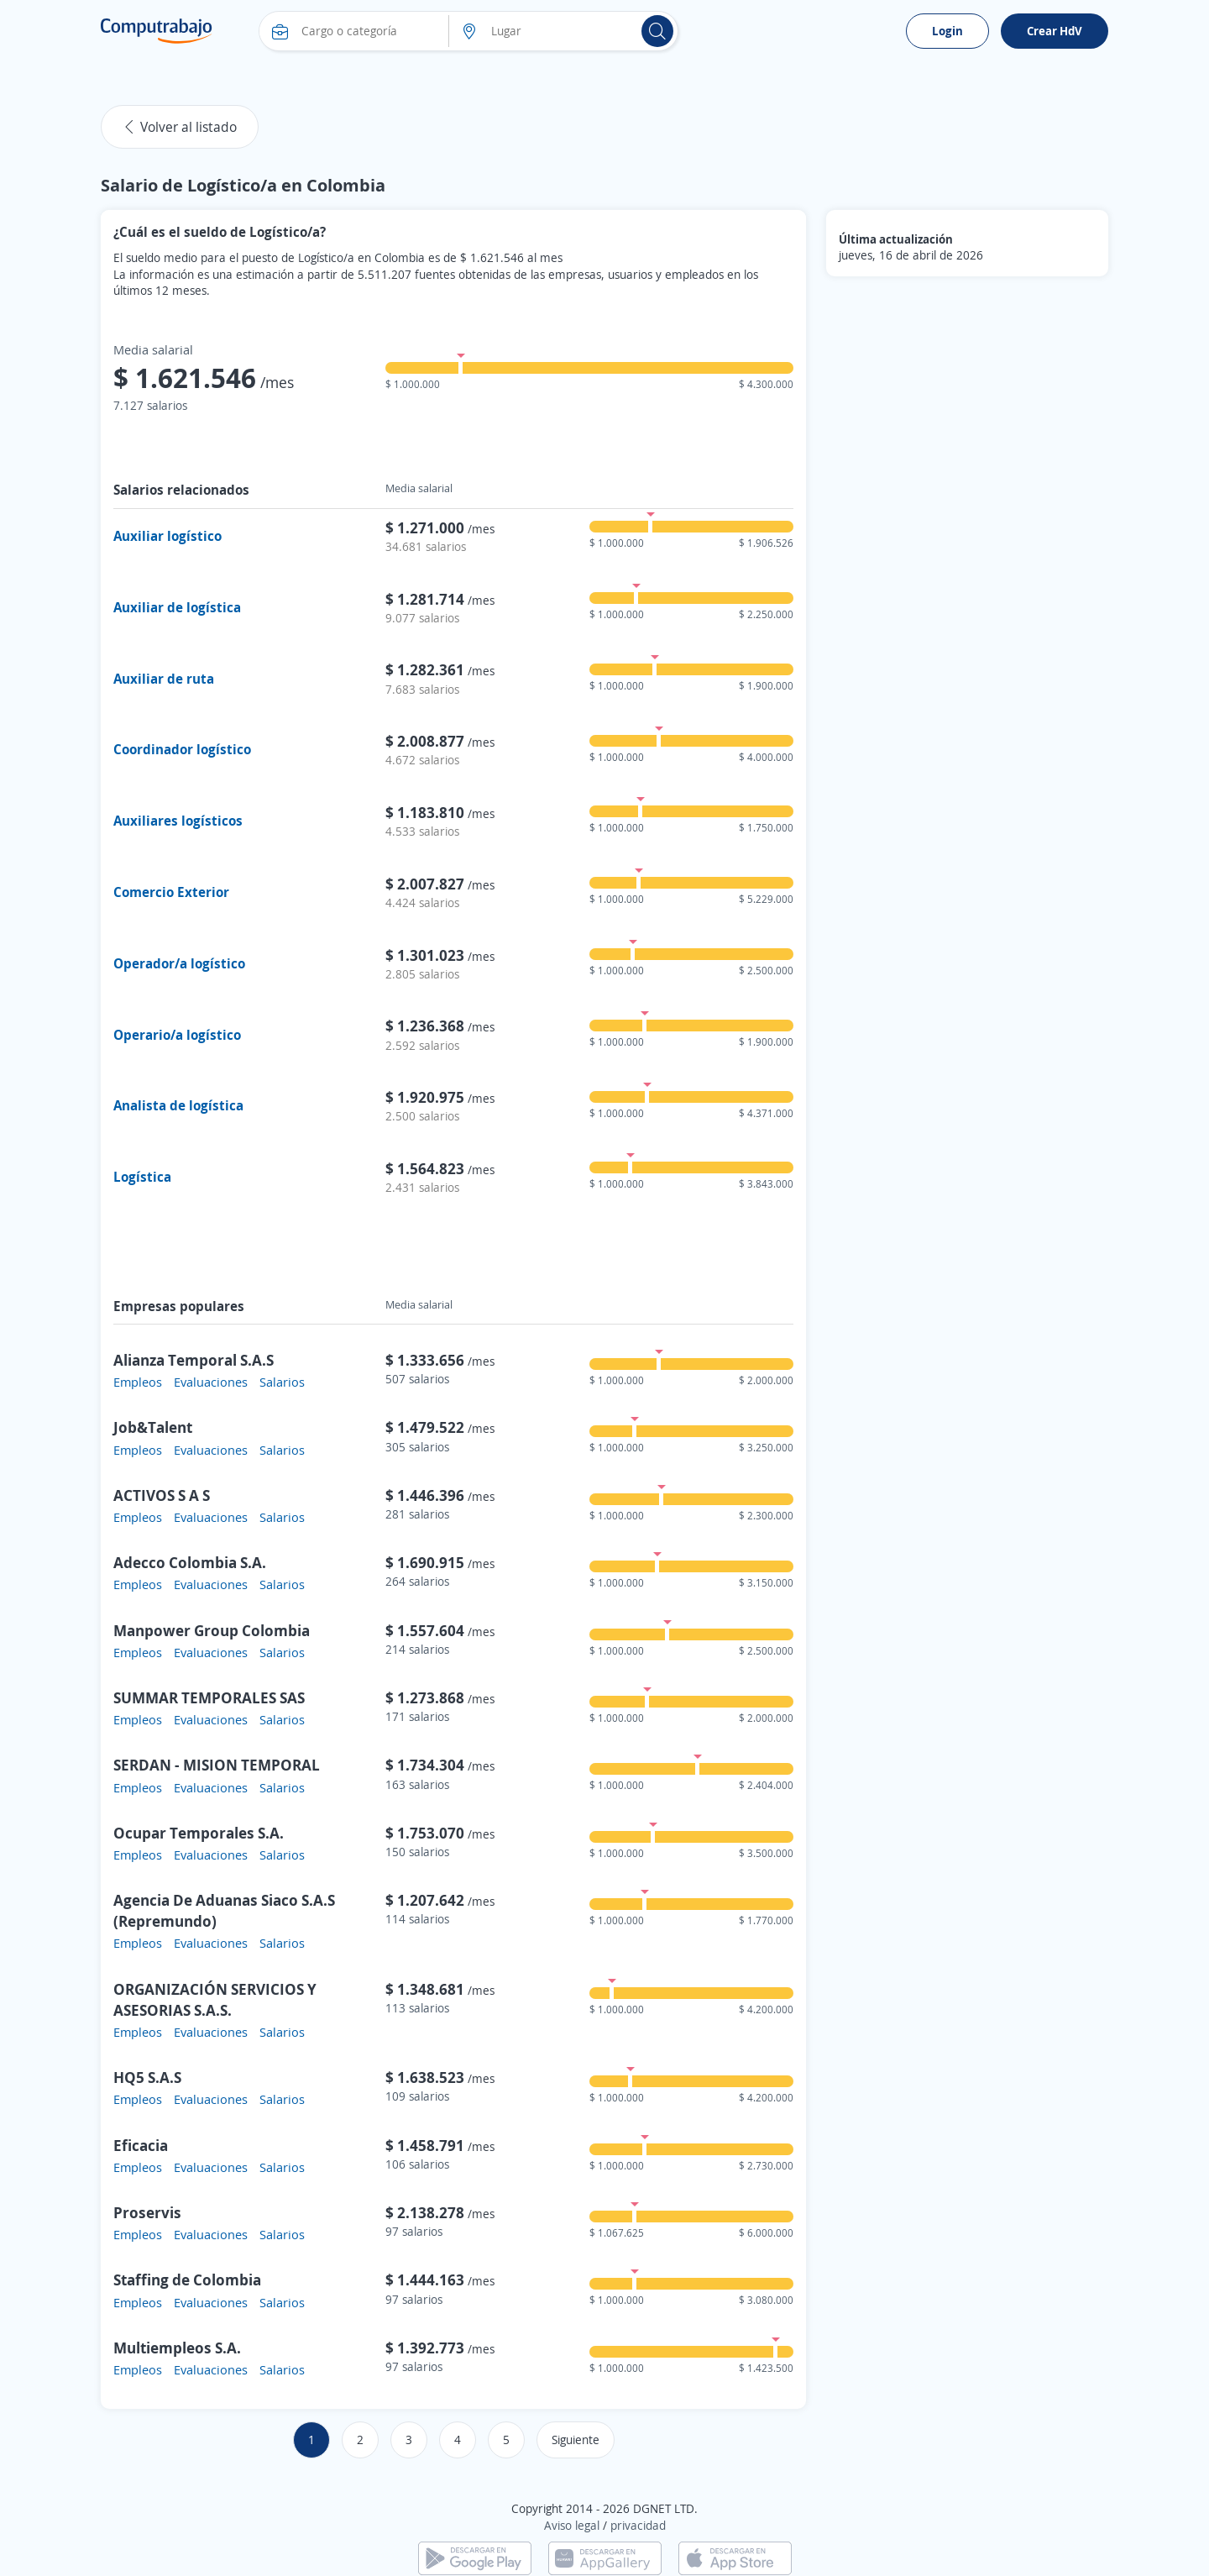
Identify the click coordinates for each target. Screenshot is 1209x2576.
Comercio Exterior (171, 892)
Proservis (147, 2212)
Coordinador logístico (182, 749)
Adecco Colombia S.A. (189, 1562)
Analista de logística (178, 1105)
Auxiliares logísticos (178, 820)
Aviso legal (571, 2525)
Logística (142, 1176)
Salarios (282, 1381)
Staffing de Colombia (187, 2279)
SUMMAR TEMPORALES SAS (209, 1697)
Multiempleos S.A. (177, 2347)
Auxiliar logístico (167, 536)
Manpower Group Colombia (211, 1630)
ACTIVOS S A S (161, 1495)
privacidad (638, 2525)
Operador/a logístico (179, 963)
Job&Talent (152, 1427)
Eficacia (140, 2145)
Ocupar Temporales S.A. (198, 1833)
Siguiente (575, 2439)
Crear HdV (1054, 31)
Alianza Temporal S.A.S (193, 1360)
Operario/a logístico (177, 1035)
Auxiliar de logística (177, 607)
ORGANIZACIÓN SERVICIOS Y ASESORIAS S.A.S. (215, 1999)
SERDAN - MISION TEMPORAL (216, 1765)
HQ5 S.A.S (147, 2077)
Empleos (137, 1381)
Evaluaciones (211, 1381)
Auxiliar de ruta (163, 678)
